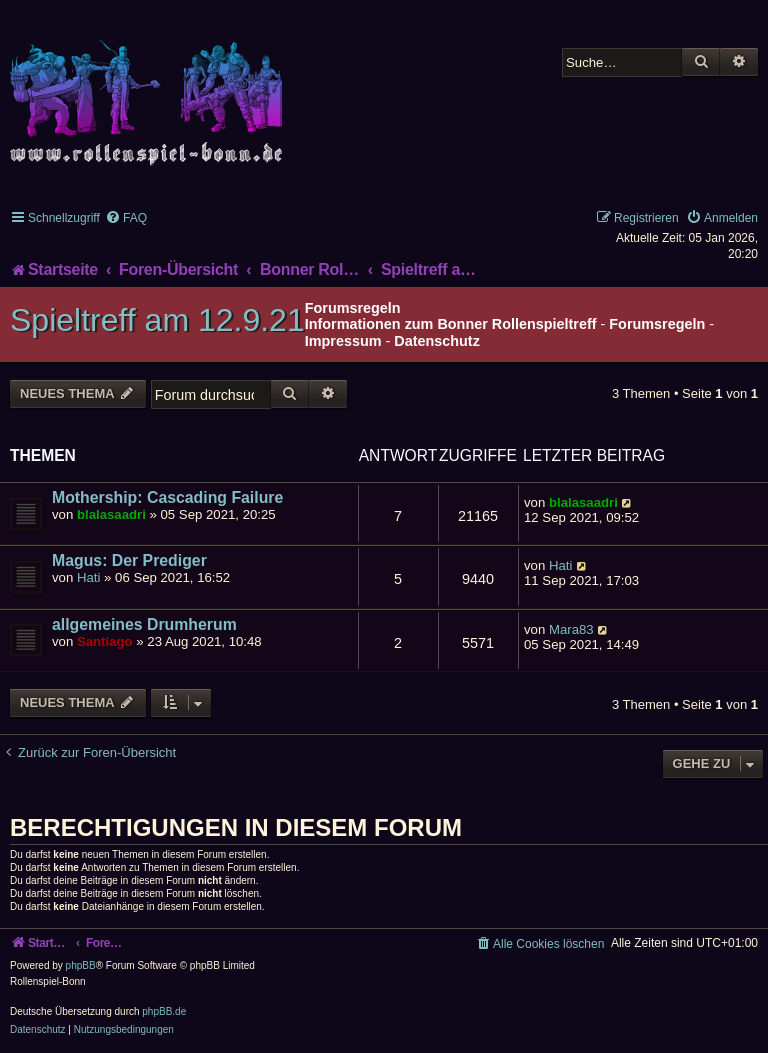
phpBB (81, 965)
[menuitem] (126, 218)
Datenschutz (437, 341)
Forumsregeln (657, 324)
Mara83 (571, 629)
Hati (88, 577)
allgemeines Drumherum (144, 624)
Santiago (105, 641)
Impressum (343, 341)
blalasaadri (111, 514)
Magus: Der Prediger (129, 560)
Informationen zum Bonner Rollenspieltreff (451, 324)
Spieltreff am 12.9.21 (157, 320)
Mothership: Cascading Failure (167, 497)
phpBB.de (164, 1011)
